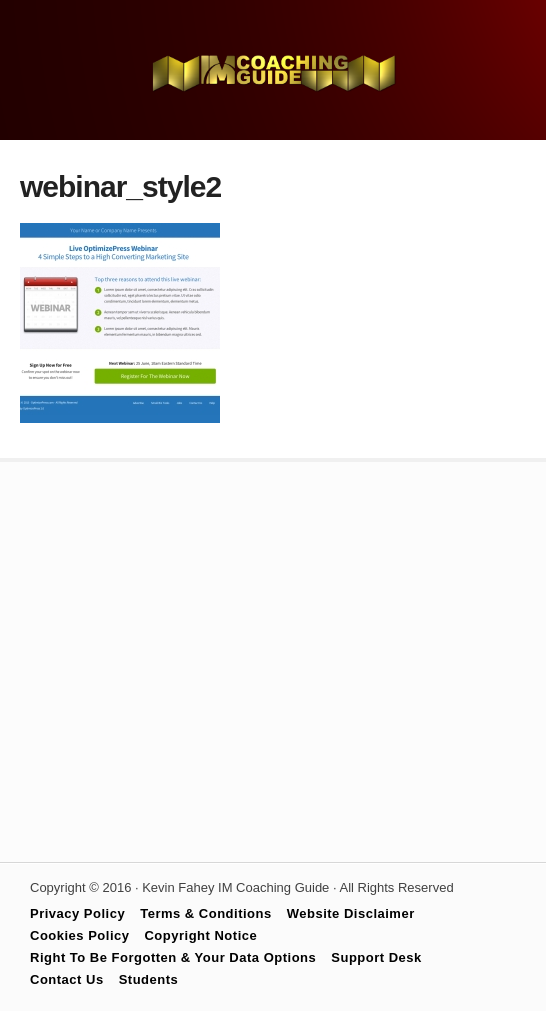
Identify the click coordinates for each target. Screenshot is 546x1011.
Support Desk (376, 957)
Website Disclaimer (351, 913)
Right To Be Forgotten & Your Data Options (173, 957)
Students (149, 979)
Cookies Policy (79, 935)
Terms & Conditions (206, 913)
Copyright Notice (200, 935)
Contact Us (67, 979)
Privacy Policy (77, 913)
